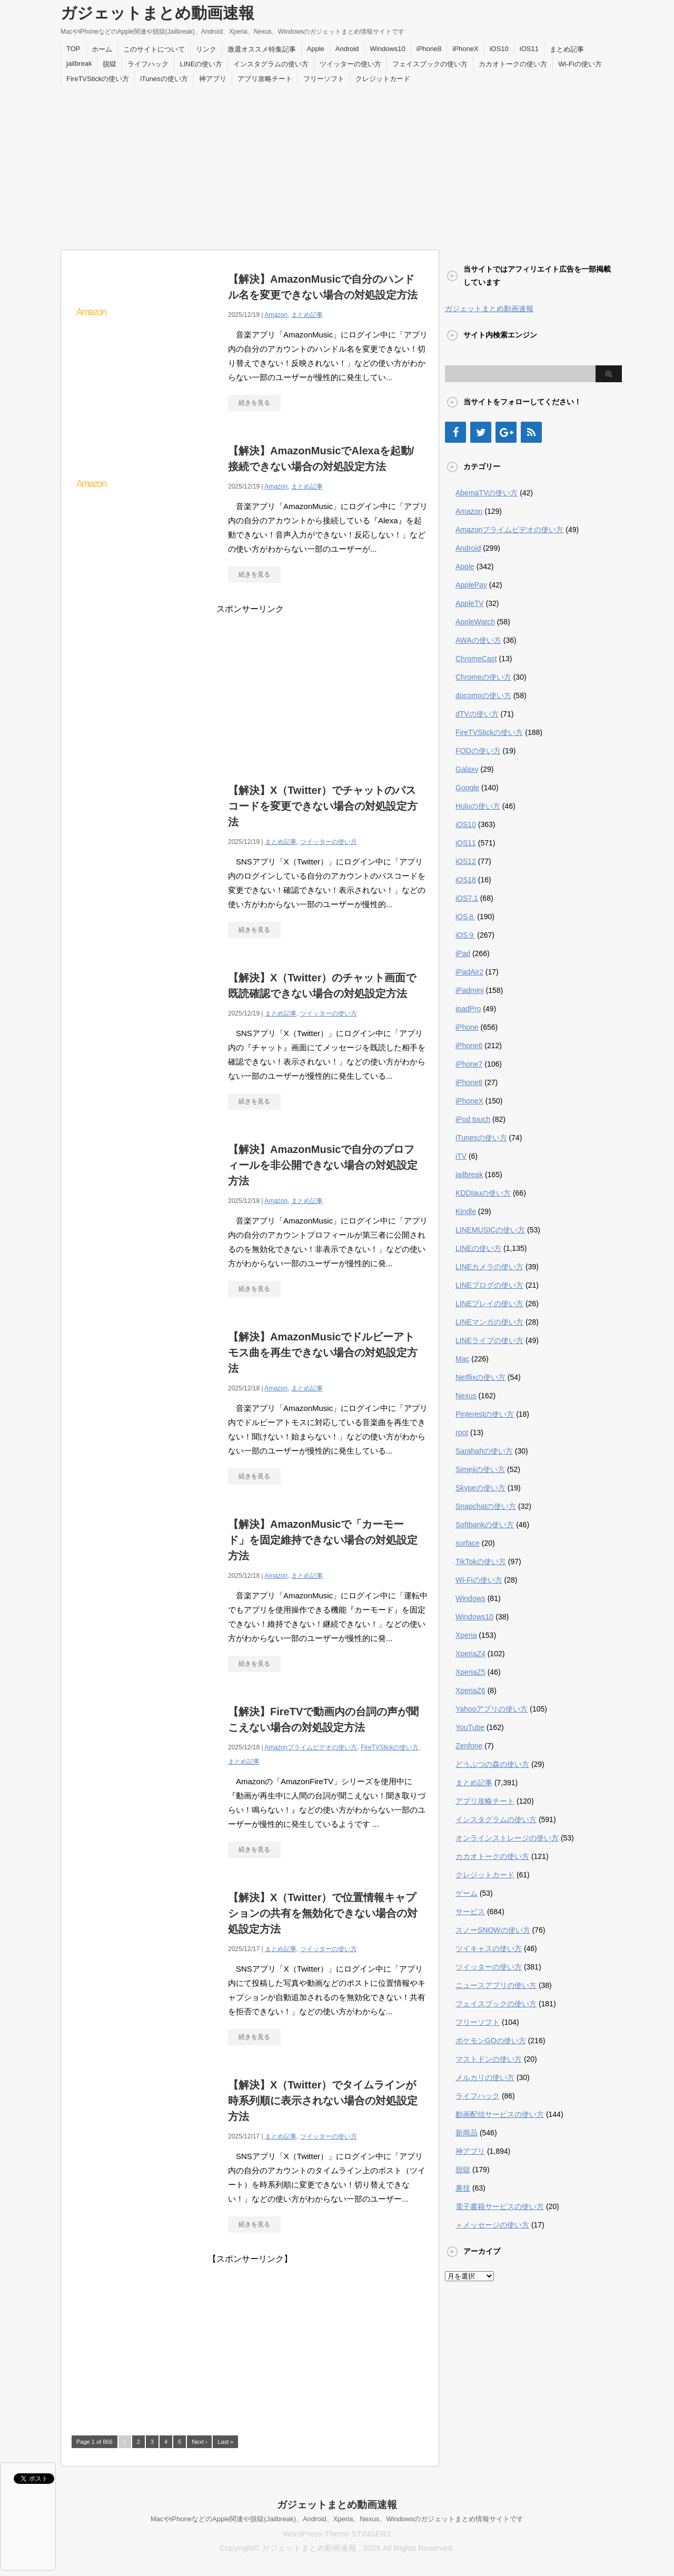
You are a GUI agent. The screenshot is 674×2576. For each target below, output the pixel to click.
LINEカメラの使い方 (489, 1266)
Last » (225, 2442)
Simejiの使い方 (480, 1469)
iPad (462, 953)
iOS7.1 (466, 898)
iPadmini (469, 990)
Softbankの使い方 (484, 1524)
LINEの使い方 (201, 64)
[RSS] (531, 432)
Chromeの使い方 (483, 677)
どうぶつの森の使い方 (492, 1764)
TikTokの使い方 (480, 1561)
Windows (470, 1598)
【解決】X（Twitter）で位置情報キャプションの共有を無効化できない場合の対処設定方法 (323, 1913)
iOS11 (529, 49)
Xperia (466, 1635)
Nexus (466, 1395)
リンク (206, 49)
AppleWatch (475, 622)
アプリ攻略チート (264, 79)
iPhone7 (468, 1064)
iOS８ (465, 916)
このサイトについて (154, 49)
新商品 (466, 2133)
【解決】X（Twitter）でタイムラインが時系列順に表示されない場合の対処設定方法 (323, 2100)
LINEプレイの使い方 (489, 1303)
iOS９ (465, 935)
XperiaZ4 (470, 1653)
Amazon (276, 315)
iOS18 (465, 880)
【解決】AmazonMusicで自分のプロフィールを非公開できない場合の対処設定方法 (323, 1165)
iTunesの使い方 (164, 79)
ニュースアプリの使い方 (496, 1985)
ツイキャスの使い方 (488, 1948)
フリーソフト (323, 79)
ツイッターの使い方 (350, 64)
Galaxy (467, 769)
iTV (461, 1156)
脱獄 (109, 64)
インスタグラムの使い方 (271, 64)
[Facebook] (455, 432)
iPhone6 (468, 1045)
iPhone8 (429, 49)
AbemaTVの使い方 (486, 493)
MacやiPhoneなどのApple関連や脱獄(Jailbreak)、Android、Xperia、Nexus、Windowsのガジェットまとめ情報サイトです (337, 2519)
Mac (462, 1359)
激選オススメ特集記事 (261, 49)
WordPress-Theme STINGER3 (337, 2533)
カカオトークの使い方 (513, 64)
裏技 (462, 2188)
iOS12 (465, 861)
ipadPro (468, 1008)
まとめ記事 (567, 49)
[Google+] (506, 432)
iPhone (467, 1027)
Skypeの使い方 (480, 1488)
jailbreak (79, 63)
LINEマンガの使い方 (489, 1322)
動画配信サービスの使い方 (499, 2114)
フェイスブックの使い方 (430, 64)
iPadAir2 (469, 972)
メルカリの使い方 (484, 2077)
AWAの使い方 (478, 640)
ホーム (102, 49)
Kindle (465, 1211)
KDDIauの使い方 (483, 1193)
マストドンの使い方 (488, 2059)
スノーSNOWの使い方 (492, 1930)
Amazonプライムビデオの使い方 (310, 1747)
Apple (315, 49)
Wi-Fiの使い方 (579, 64)
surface (467, 1543)
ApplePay (471, 585)
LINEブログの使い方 (489, 1285)
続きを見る (254, 402)
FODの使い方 (478, 751)
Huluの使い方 (477, 806)
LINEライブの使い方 (489, 1340)
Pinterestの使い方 (484, 1414)
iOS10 (499, 49)
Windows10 (387, 49)
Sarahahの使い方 (484, 1451)
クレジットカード (382, 79)
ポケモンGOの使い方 (490, 2040)
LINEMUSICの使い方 (490, 1230)
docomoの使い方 (483, 695)
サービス (470, 1911)
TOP (73, 49)
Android (347, 49)
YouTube (469, 1727)
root (461, 1432)
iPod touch (472, 1119)
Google (467, 787)
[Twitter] (480, 432)
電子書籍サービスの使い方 (499, 2206)
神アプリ (212, 79)
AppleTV (469, 603)
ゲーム (466, 1893)
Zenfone (468, 1746)
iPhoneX (465, 49)
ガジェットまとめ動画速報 (157, 13)
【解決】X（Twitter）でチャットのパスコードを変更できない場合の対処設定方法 (323, 806)
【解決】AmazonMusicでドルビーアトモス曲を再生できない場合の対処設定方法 (323, 1352)
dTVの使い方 (477, 714)
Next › (199, 2442)
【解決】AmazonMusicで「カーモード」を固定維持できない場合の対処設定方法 (323, 1539)
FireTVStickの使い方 (97, 79)
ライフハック (147, 64)
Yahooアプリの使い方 (491, 1709)
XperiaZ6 (470, 1690)
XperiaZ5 (470, 1672)
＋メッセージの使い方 (492, 2225)
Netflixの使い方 (480, 1377)
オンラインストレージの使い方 (507, 1838)
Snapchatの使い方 (485, 1506)
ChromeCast (476, 658)
